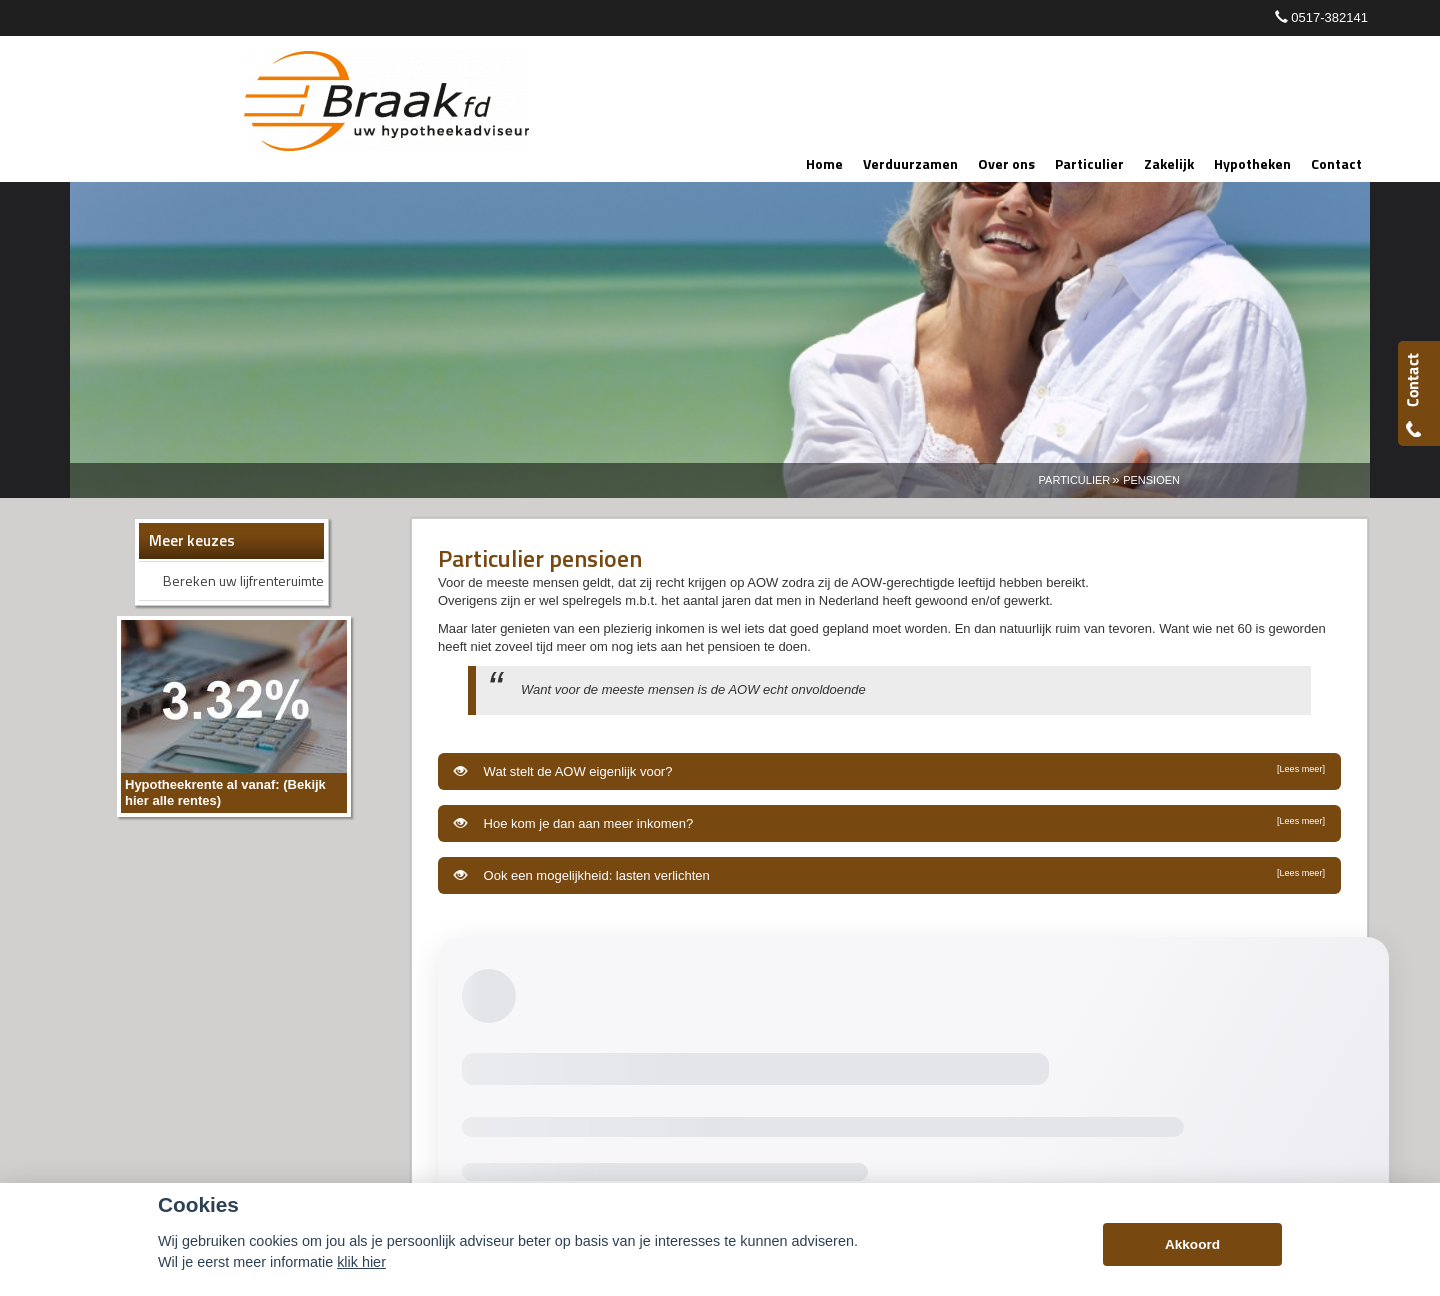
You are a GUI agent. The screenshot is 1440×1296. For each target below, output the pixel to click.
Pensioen (1151, 480)
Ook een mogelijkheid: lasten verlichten (889, 875)
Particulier (1075, 480)
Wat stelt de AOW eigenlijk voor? (889, 771)
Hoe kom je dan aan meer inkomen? (889, 823)
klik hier (361, 1262)
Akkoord (1192, 1244)
